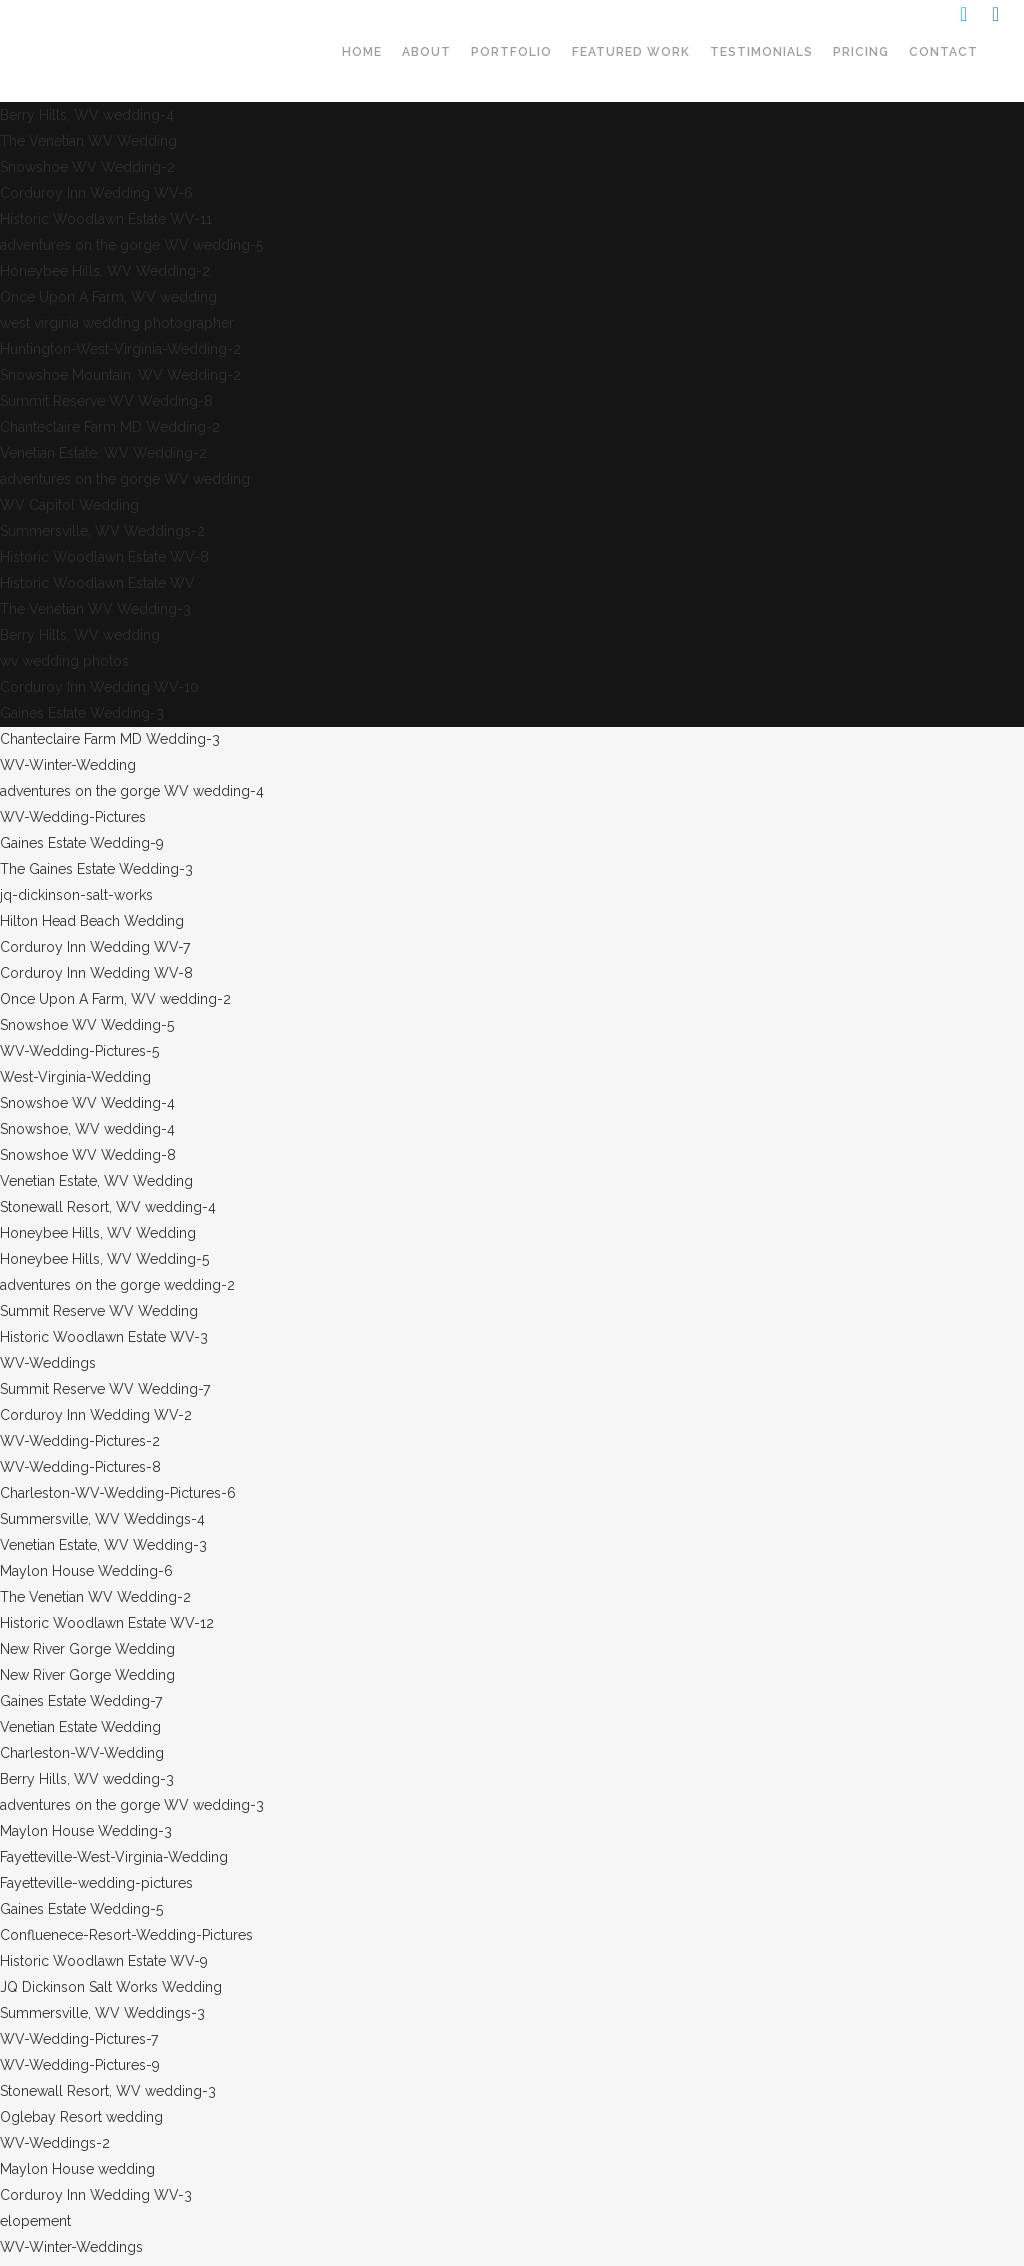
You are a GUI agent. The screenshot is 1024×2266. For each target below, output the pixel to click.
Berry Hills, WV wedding (80, 635)
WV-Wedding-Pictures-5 (79, 1051)
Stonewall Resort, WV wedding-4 (108, 1207)
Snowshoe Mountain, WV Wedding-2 (120, 375)
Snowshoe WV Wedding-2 (87, 167)
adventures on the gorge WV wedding (125, 479)
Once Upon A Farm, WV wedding (108, 297)
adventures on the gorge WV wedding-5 (131, 245)
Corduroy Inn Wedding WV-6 (96, 193)
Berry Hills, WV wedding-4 (87, 115)
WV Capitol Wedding (69, 505)
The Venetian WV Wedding (88, 141)
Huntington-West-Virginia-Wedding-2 (120, 349)
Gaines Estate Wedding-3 (82, 713)
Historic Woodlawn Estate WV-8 (104, 557)
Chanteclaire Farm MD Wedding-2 (110, 427)
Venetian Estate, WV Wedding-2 (103, 453)
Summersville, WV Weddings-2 (102, 531)
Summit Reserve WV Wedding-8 (106, 401)
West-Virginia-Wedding (75, 1077)
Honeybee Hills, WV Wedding (98, 1233)
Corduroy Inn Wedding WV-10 (99, 687)
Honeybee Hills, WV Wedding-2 (105, 271)
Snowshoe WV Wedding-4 (87, 1103)
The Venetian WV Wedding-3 (95, 609)
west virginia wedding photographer (117, 323)
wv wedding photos (64, 661)
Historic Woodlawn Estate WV (97, 583)
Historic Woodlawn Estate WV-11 (106, 219)
